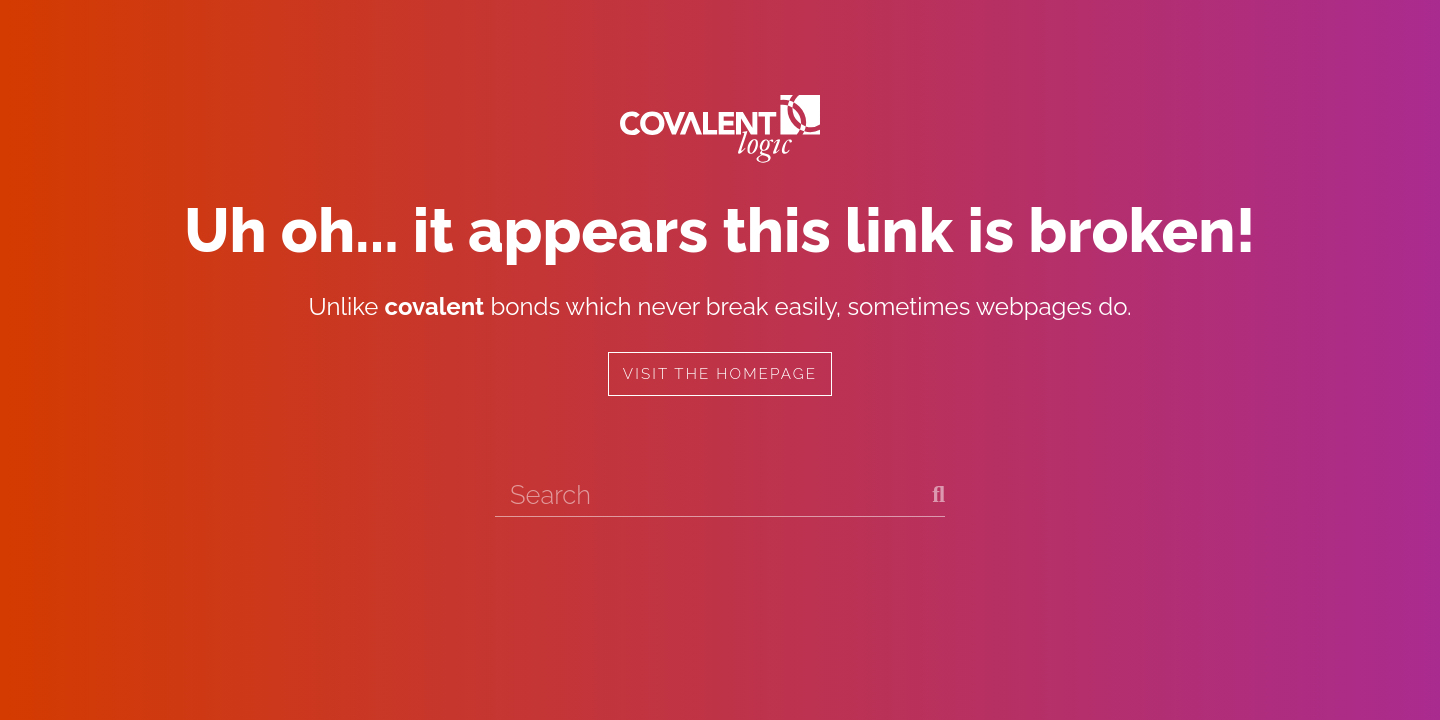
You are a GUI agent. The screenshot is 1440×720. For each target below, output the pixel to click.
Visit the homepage (720, 374)
